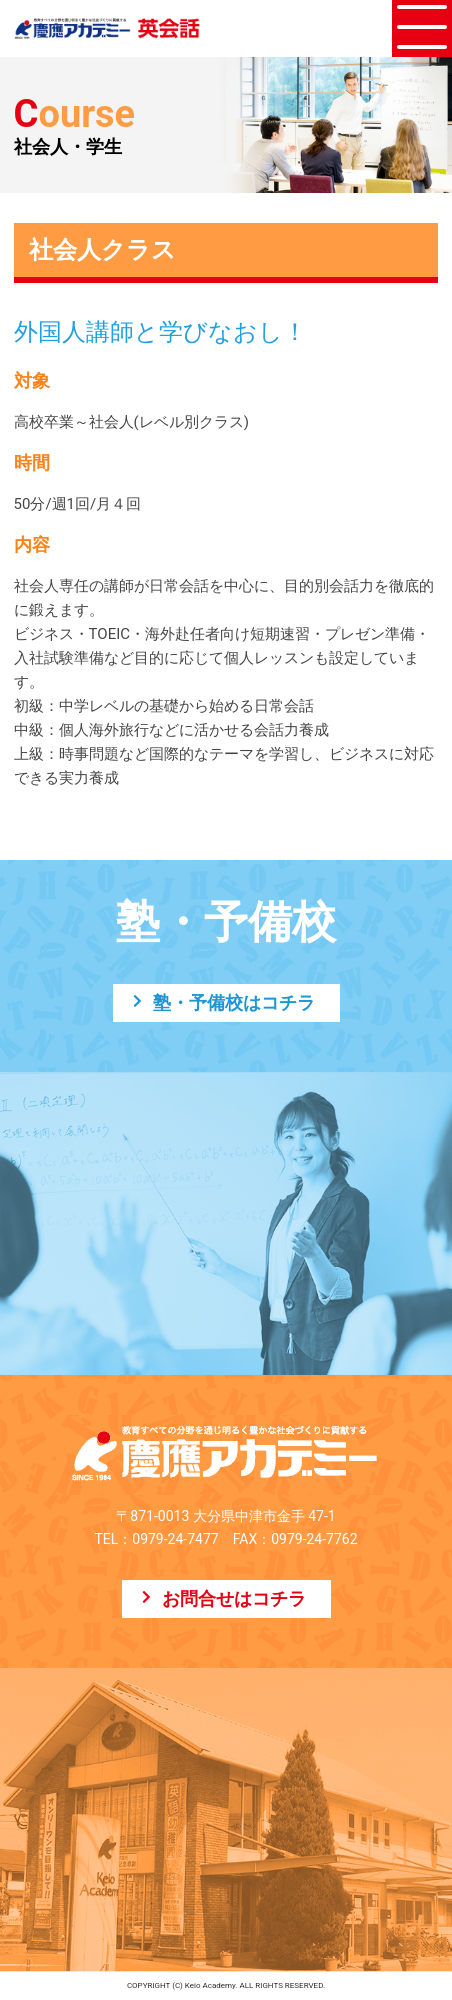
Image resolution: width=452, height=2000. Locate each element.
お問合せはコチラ (234, 1598)
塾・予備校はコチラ (234, 1002)
